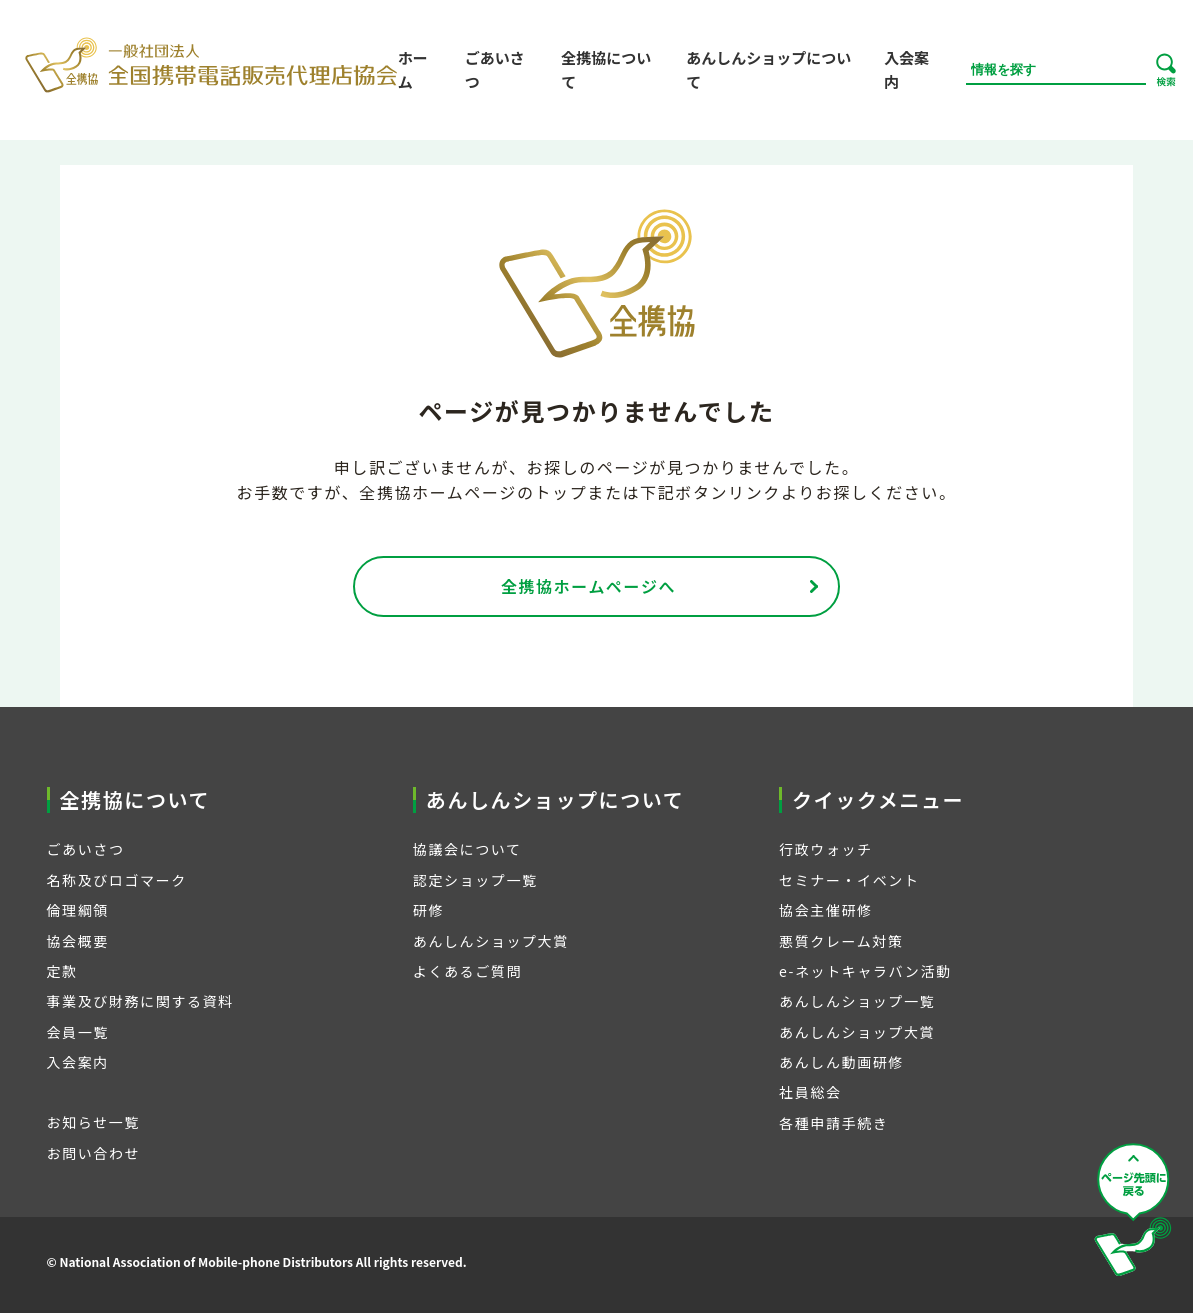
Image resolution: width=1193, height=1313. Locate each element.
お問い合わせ (94, 1153)
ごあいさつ (495, 69)
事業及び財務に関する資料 (140, 1001)
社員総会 (810, 1092)
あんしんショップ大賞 (491, 941)
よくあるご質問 (467, 971)
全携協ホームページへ (588, 586)
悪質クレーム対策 (841, 941)
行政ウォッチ (826, 849)
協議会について (467, 849)
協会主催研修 (826, 910)
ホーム (413, 69)
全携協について (606, 69)
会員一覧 (78, 1032)
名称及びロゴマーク (117, 880)
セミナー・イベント (849, 880)
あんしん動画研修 (841, 1062)
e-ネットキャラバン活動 (865, 971)
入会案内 (906, 69)
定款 (62, 971)
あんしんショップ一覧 (857, 1001)
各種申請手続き (833, 1123)
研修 (428, 910)
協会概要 (78, 941)
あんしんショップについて (768, 69)
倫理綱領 (78, 910)
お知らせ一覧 (93, 1122)
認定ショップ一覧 (475, 880)
